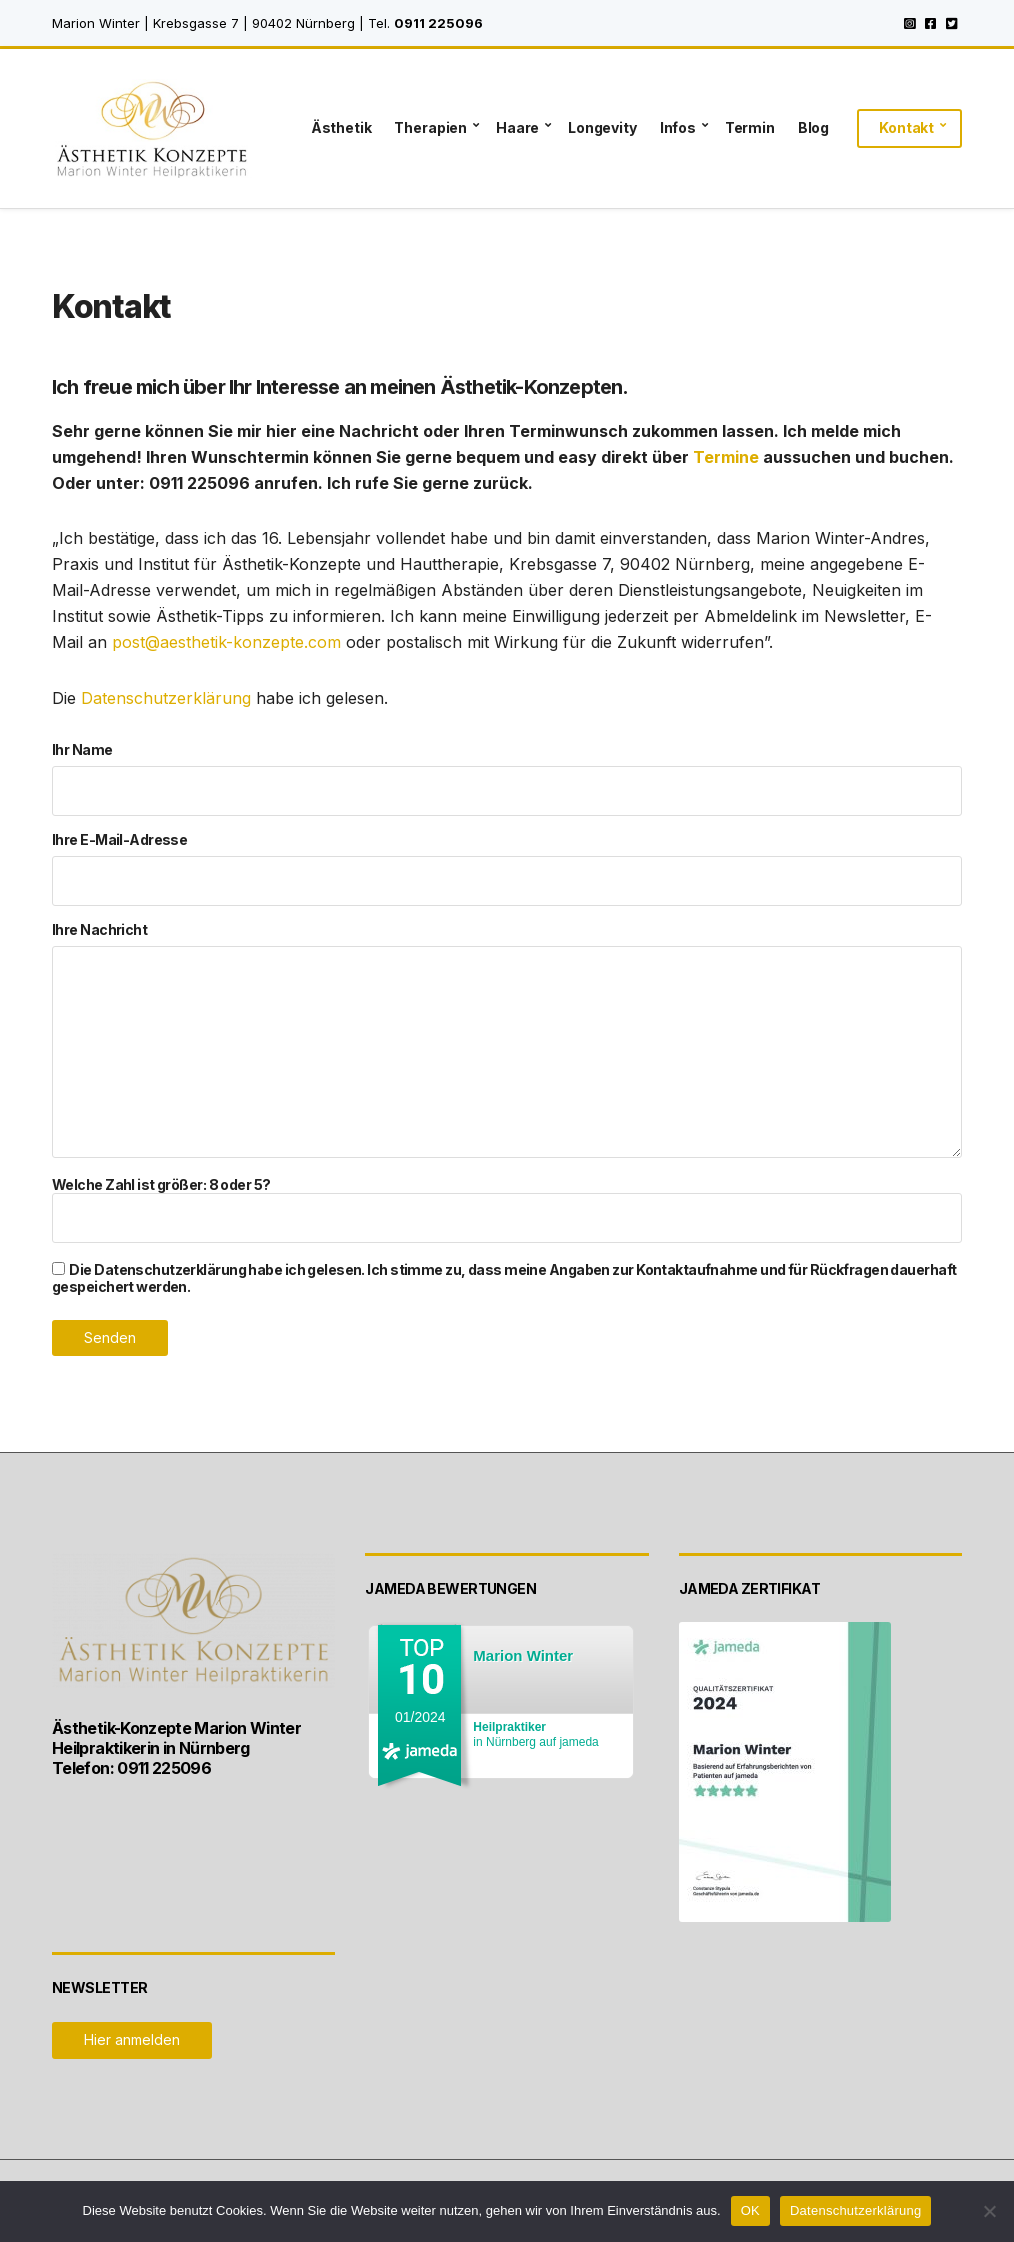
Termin (750, 127)
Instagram (909, 23)
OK (750, 2210)
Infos (678, 127)
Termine (726, 457)
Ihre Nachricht (507, 1041)
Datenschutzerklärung (166, 698)
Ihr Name (507, 778)
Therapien (430, 127)
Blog (813, 127)
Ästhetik (341, 127)
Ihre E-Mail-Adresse (507, 868)
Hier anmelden (132, 2039)
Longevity (602, 127)
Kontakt (906, 127)
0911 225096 (438, 23)
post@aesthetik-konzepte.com (226, 642)
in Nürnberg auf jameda (535, 1734)
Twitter (951, 23)
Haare (517, 127)
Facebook (930, 23)
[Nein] (989, 2211)
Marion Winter (523, 1655)
